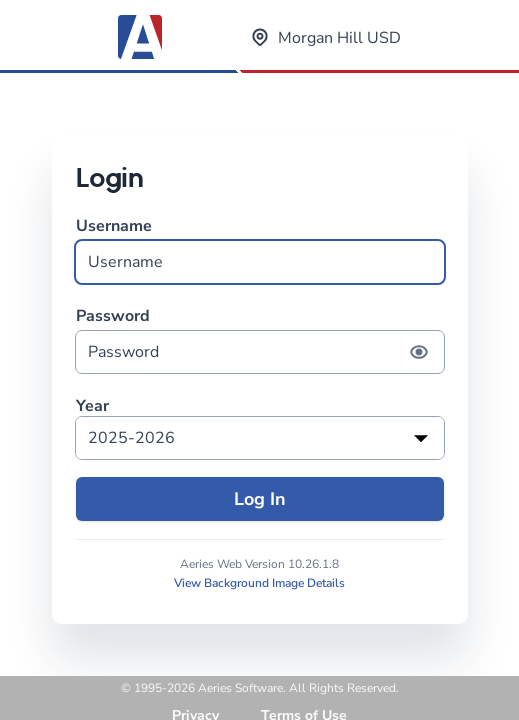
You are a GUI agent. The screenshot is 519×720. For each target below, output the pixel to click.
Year (92, 406)
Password (260, 339)
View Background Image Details (259, 583)
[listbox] (260, 438)
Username (260, 249)
